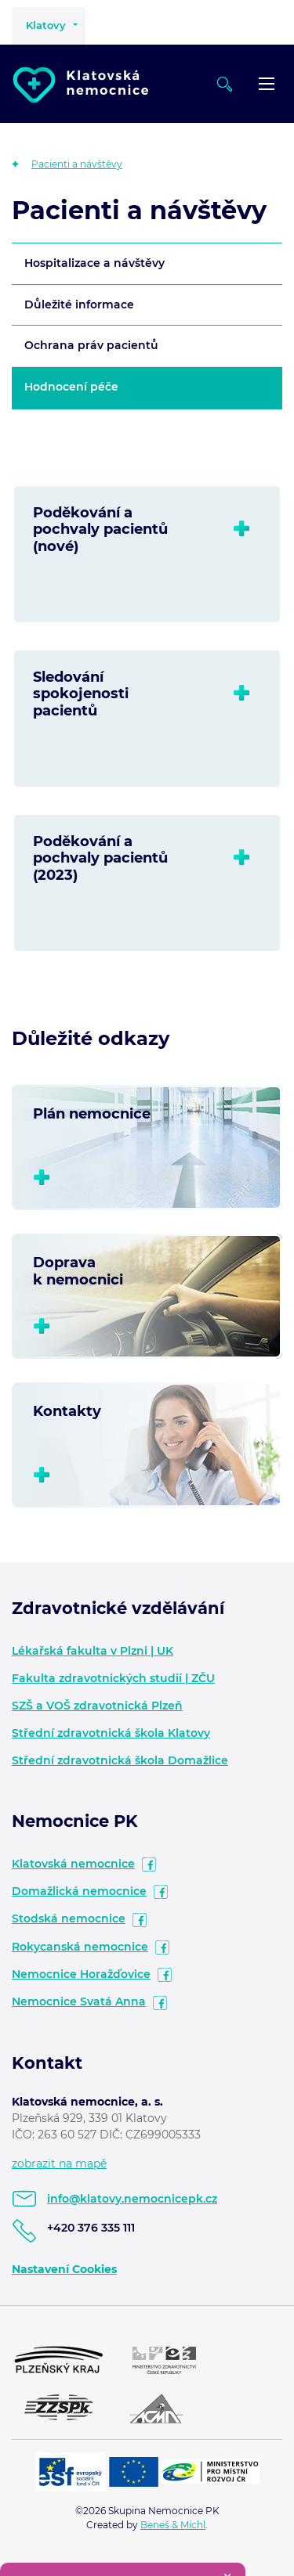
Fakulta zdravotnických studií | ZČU (113, 1678)
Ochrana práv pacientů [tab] (91, 345)
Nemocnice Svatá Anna (79, 2001)
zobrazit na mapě (59, 2163)
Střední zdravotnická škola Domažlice (120, 1760)
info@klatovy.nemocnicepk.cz (132, 2199)
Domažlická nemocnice (79, 1891)
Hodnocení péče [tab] (71, 387)
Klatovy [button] (46, 25)
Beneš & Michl (172, 2525)
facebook (149, 1864)
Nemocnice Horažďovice (81, 1974)
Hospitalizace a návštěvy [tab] (94, 263)
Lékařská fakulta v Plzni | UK (92, 1651)
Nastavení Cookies (64, 2269)
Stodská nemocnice (68, 1918)
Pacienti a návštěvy (76, 164)
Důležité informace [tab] (79, 304)
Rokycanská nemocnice (80, 1947)
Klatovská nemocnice (73, 1864)
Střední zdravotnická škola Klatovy (111, 1733)
